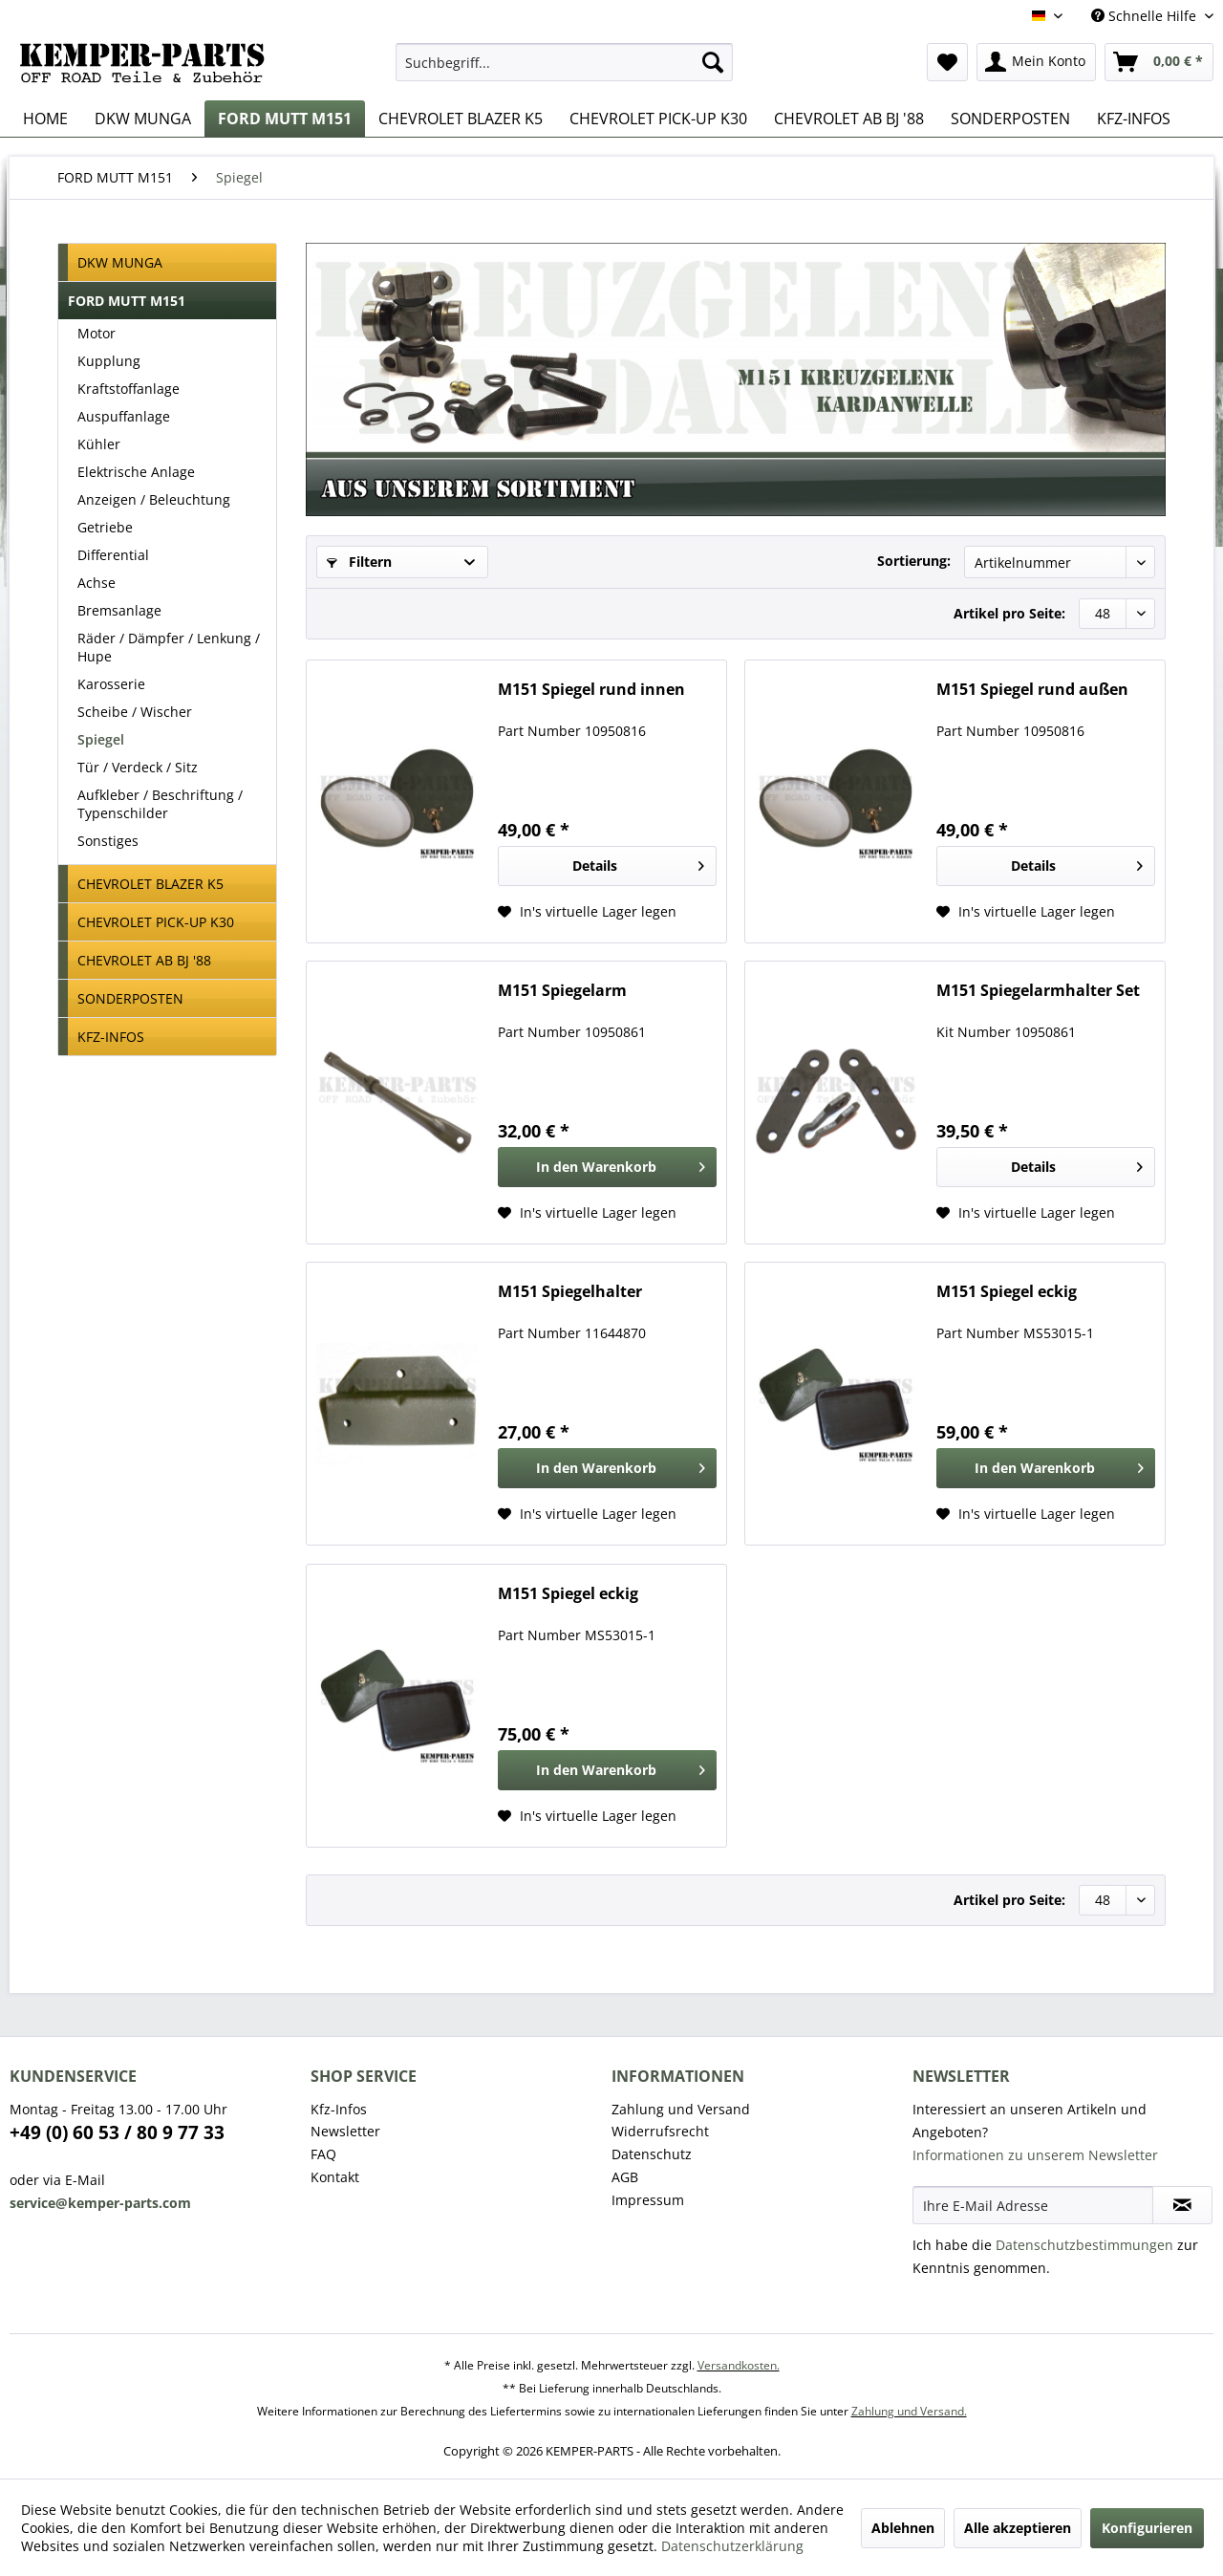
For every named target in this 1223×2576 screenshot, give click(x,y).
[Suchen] (713, 62)
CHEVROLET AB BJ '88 (144, 960)
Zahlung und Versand (681, 2109)
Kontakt (335, 2177)
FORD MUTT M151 (126, 301)
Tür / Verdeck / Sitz (137, 767)
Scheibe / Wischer (134, 712)
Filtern (359, 561)
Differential (113, 555)
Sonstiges (108, 841)
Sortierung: (914, 561)
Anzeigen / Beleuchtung (153, 499)
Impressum (648, 2200)
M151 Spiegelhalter (570, 1292)
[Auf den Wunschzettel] (587, 911)
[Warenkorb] (1159, 62)
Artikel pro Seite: (1009, 613)
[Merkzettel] (947, 62)
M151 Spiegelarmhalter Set (1038, 991)
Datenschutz (652, 2154)
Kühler (98, 444)
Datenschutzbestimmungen (1084, 2245)
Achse (96, 583)
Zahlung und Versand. (909, 2411)
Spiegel (100, 739)
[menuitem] (564, 62)
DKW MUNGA (119, 262)
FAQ (323, 2154)
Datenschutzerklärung (732, 2546)
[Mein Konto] (1036, 62)
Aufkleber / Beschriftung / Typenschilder (160, 804)
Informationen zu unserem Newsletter (1035, 2155)
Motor (96, 333)
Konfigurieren (1147, 2528)
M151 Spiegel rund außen (1032, 690)
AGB (625, 2177)
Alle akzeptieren (1017, 2528)
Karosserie (111, 684)
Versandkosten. (738, 2365)
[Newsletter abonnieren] (1182, 2205)
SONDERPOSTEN (130, 998)
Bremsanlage (119, 610)
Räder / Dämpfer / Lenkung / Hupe (168, 647)
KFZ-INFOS (110, 1037)
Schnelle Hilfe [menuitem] (1145, 16)
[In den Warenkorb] (607, 1167)
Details (638, 863)
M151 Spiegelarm (562, 991)
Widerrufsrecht (660, 2131)
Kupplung (108, 361)
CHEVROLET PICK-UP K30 (155, 922)
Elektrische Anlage (136, 472)
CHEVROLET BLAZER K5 (150, 884)
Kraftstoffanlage (128, 388)
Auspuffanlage (123, 416)
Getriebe (105, 527)
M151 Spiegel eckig (1006, 1292)
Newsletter (345, 2131)
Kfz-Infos (339, 2109)
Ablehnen (902, 2528)
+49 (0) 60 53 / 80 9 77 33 (117, 2132)
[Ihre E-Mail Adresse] (1032, 2205)
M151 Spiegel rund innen (591, 690)
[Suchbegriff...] (564, 62)
